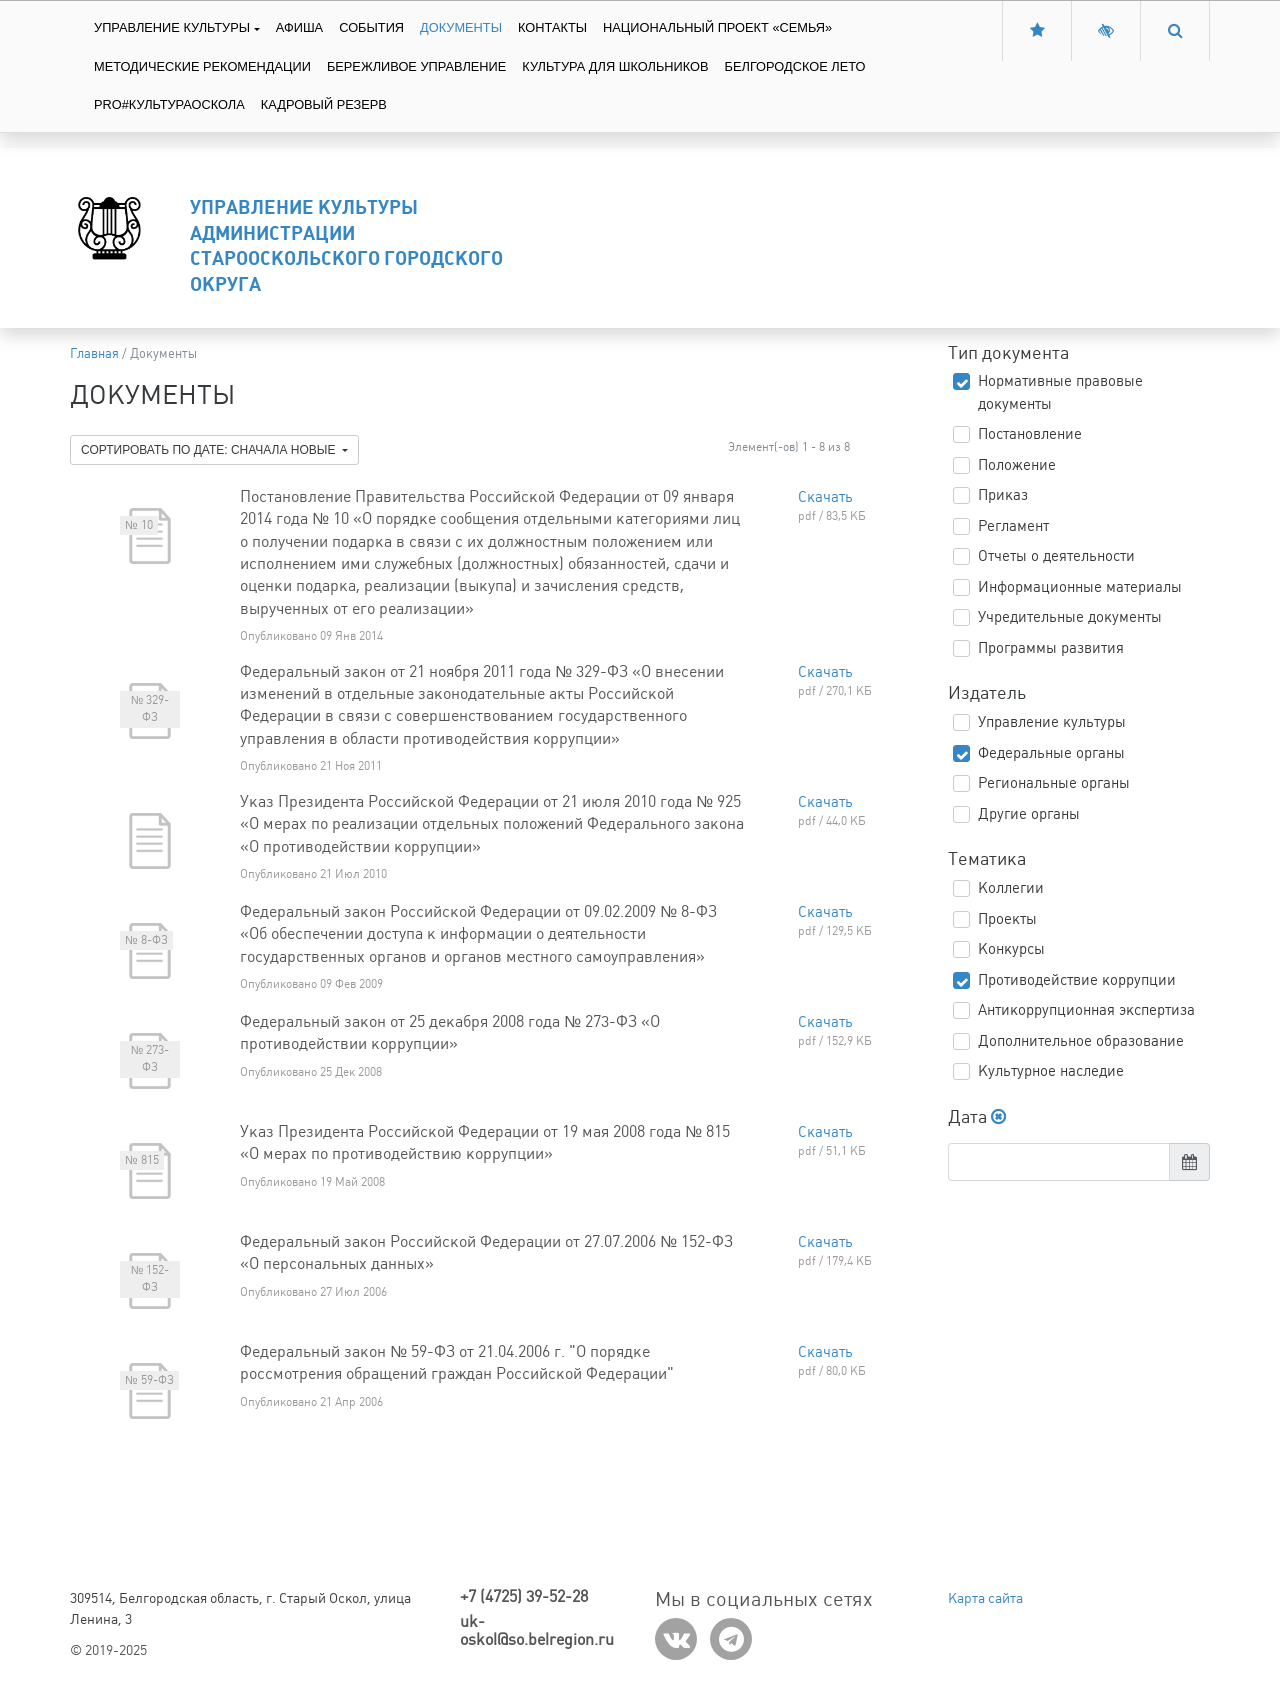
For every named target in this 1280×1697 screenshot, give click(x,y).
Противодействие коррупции (1077, 980)
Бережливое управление (416, 66)
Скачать (825, 497)
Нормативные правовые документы (1060, 392)
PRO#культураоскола (169, 104)
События (371, 27)
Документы (461, 27)
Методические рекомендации (202, 66)
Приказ (1003, 495)
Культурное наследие (1051, 1071)
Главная (94, 353)
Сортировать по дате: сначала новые (210, 450)
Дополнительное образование (1081, 1041)
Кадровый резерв (324, 104)
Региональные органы (1054, 783)
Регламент (1013, 526)
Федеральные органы (1051, 753)
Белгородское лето (795, 66)
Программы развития (1051, 648)
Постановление (1030, 434)
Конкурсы (1011, 949)
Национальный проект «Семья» (717, 27)
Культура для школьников (615, 66)
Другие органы (1029, 814)
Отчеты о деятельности (1056, 556)
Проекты (1007, 919)
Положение (1017, 465)
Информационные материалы (1080, 587)
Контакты (552, 27)
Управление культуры (172, 27)
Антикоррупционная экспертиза (1086, 1010)
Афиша (299, 27)
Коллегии (1011, 888)
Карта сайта (985, 1598)
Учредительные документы (1070, 617)
